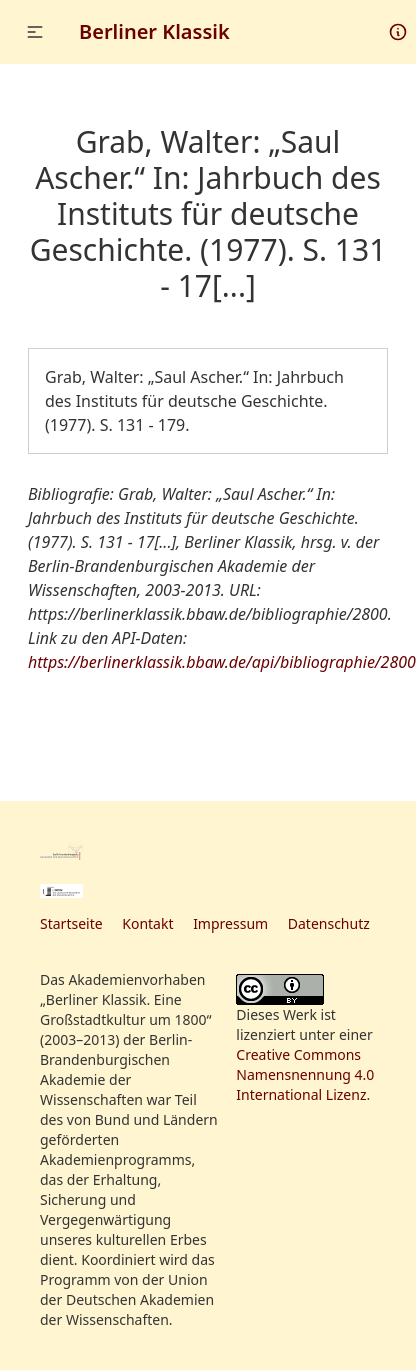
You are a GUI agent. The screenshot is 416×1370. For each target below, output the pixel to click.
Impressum (230, 923)
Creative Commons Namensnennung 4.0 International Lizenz (305, 1074)
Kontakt (147, 923)
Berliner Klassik (154, 31)
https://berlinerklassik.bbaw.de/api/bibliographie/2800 (222, 662)
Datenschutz (329, 923)
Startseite (71, 923)
